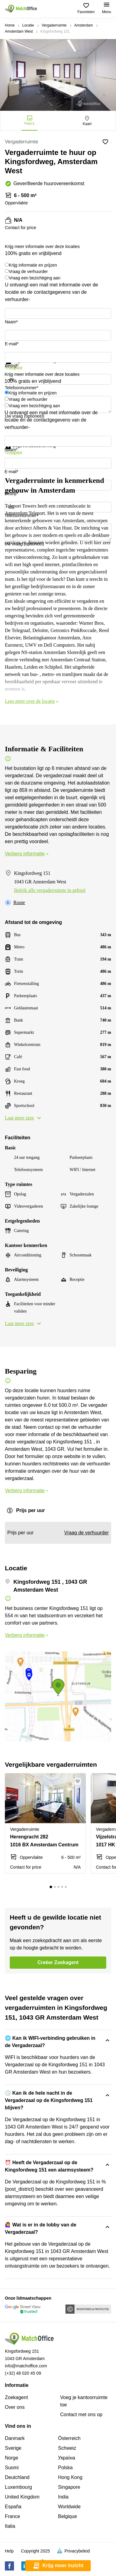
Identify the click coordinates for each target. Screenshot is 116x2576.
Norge (11, 2457)
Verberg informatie (27, 853)
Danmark (15, 2438)
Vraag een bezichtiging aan (34, 277)
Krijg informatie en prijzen (33, 265)
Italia (10, 2526)
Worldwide (69, 2506)
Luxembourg (18, 2487)
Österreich (69, 2438)
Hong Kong (70, 2477)
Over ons (15, 2407)
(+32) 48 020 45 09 (23, 2373)
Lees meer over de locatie (32, 701)
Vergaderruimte (54, 25)
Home (10, 25)
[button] (79, 1781)
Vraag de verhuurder (28, 271)
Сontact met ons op (81, 2414)
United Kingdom (22, 2496)
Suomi (12, 2467)
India (63, 2496)
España (13, 2506)
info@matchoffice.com (26, 2365)
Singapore (69, 2487)
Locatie (28, 25)
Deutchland (17, 2477)
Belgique (67, 2516)
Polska (65, 2467)
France (12, 2516)
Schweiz (67, 2448)
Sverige (13, 2448)
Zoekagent (16, 2397)
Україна (66, 2457)
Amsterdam (83, 25)
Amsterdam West (19, 31)
